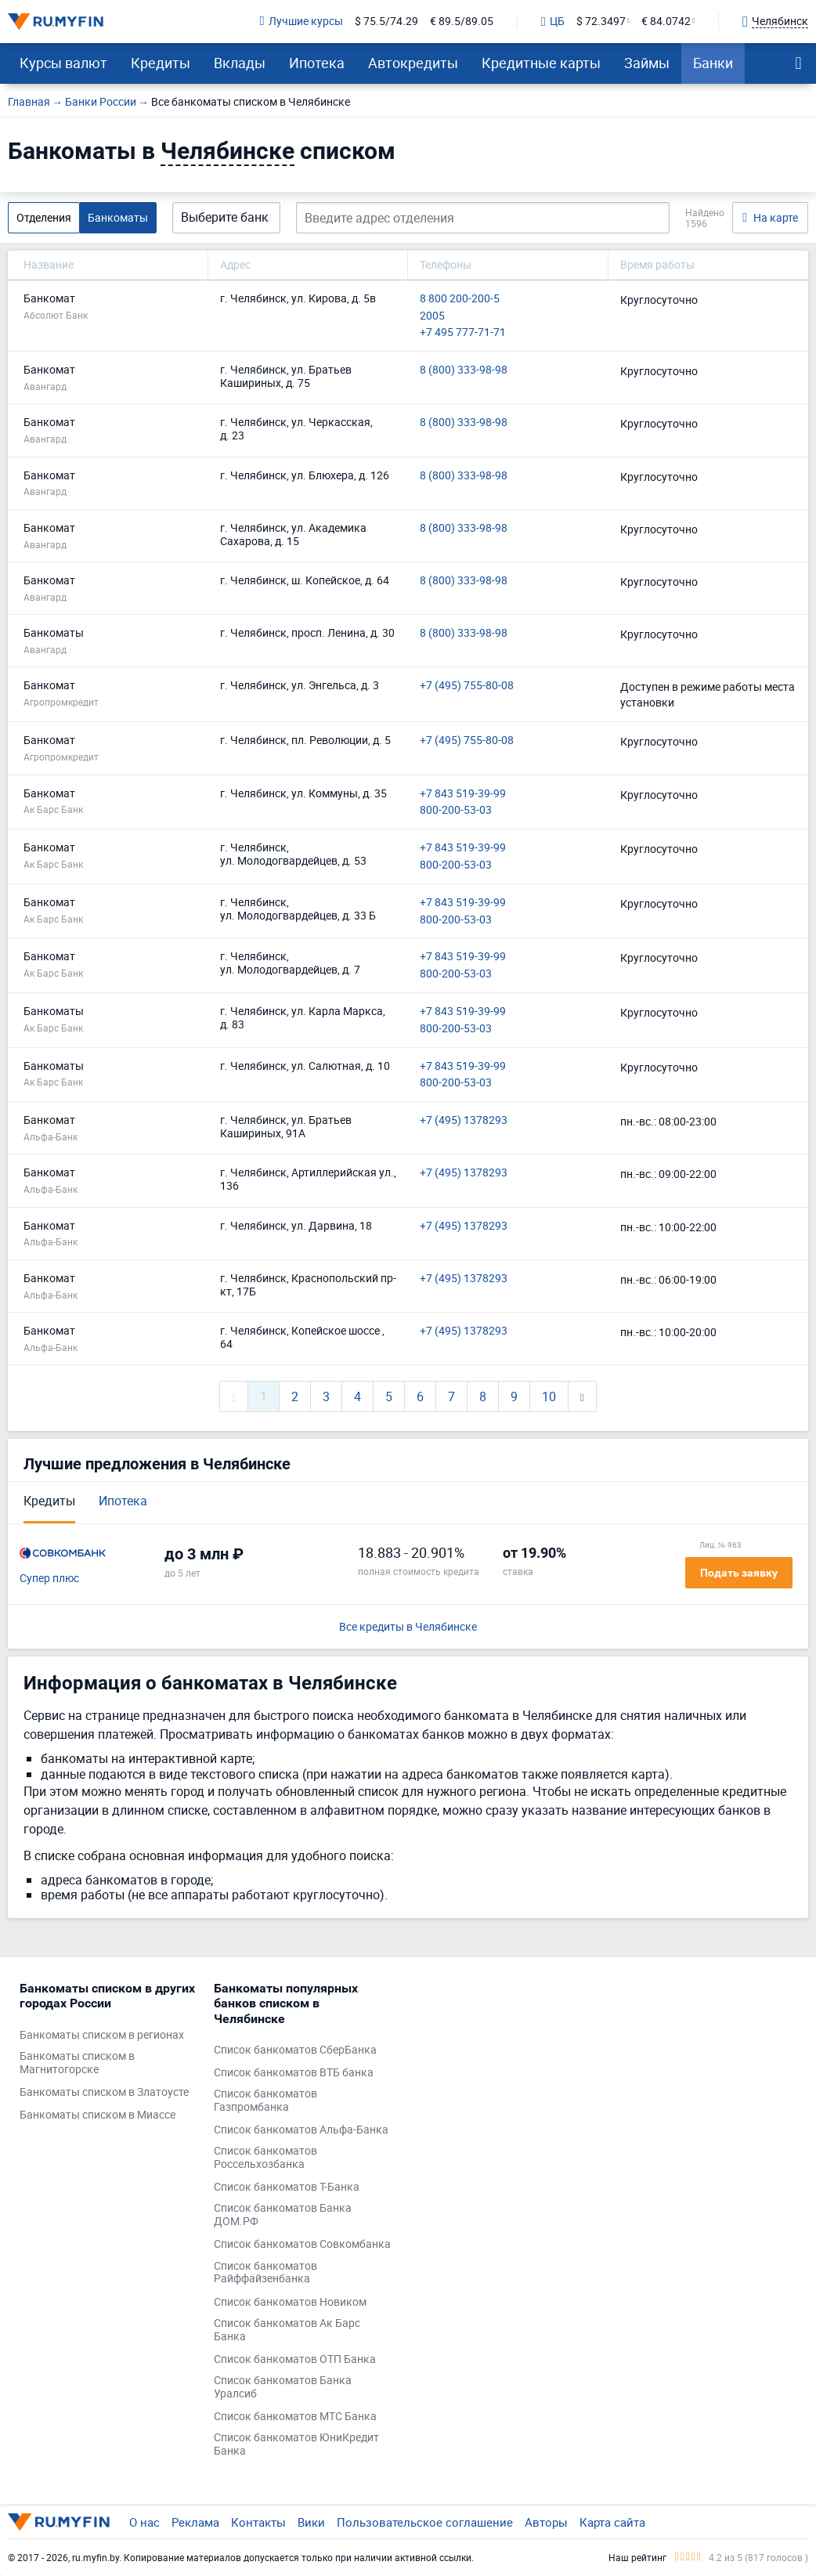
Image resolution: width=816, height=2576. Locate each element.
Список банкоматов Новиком (290, 2302)
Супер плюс (49, 1578)
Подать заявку (739, 1572)
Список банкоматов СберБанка (295, 2050)
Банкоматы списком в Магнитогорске (77, 2063)
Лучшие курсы (301, 21)
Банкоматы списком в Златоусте (104, 2092)
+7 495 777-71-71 (463, 332)
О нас (144, 2522)
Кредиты (160, 62)
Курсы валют (63, 62)
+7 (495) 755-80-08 (467, 685)
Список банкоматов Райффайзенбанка (265, 2273)
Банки (713, 62)
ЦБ (553, 22)
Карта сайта (612, 2522)
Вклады (239, 62)
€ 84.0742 (666, 21)
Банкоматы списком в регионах (102, 2035)
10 (549, 1396)
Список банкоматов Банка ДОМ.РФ (283, 2215)
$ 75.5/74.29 (386, 21)
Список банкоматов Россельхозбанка (265, 2157)
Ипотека (317, 62)
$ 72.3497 (601, 21)
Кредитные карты (541, 62)
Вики (311, 2522)
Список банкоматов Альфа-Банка (301, 2130)
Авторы (546, 2522)
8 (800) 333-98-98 (463, 370)
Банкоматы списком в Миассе (97, 2115)
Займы (647, 62)
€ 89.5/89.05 (461, 21)
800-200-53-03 (456, 810)
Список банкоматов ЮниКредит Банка (296, 2444)
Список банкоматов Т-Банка (286, 2187)
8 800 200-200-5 (460, 298)
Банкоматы (118, 217)
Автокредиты (413, 62)
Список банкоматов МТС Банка (295, 2416)
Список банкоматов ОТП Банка (295, 2359)
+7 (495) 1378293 (463, 1120)
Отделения (43, 217)
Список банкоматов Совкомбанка (302, 2244)
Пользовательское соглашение (425, 2522)
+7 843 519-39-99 (463, 793)
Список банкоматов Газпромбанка (265, 2100)
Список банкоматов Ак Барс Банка (287, 2330)
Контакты (258, 2522)
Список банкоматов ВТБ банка (294, 2072)
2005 (432, 316)
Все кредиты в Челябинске (408, 1627)
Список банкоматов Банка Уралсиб (283, 2387)
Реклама (195, 2522)
